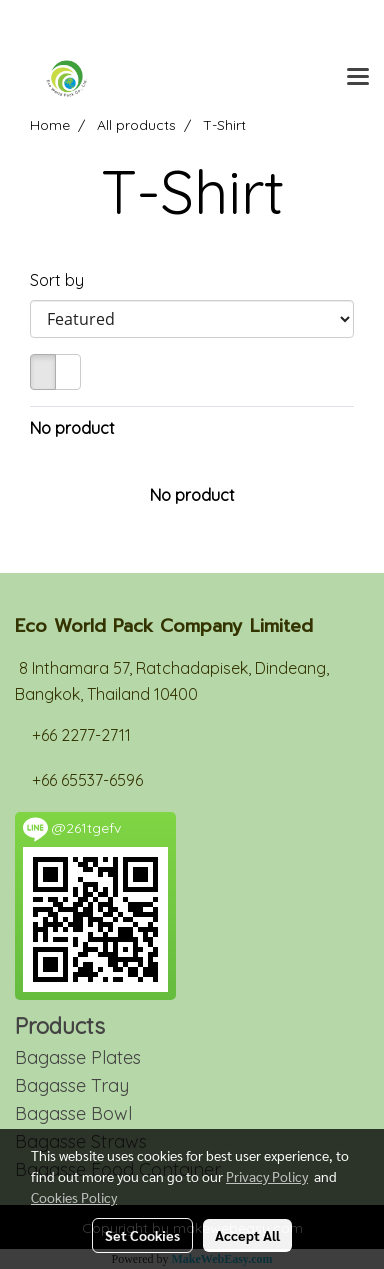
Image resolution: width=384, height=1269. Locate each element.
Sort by (63, 280)
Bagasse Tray (72, 1085)
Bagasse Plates (78, 1057)
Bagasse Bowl (73, 1113)
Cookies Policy (74, 1197)
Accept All (247, 1235)
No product (72, 428)
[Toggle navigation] (358, 78)
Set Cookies (142, 1235)
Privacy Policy (267, 1176)
